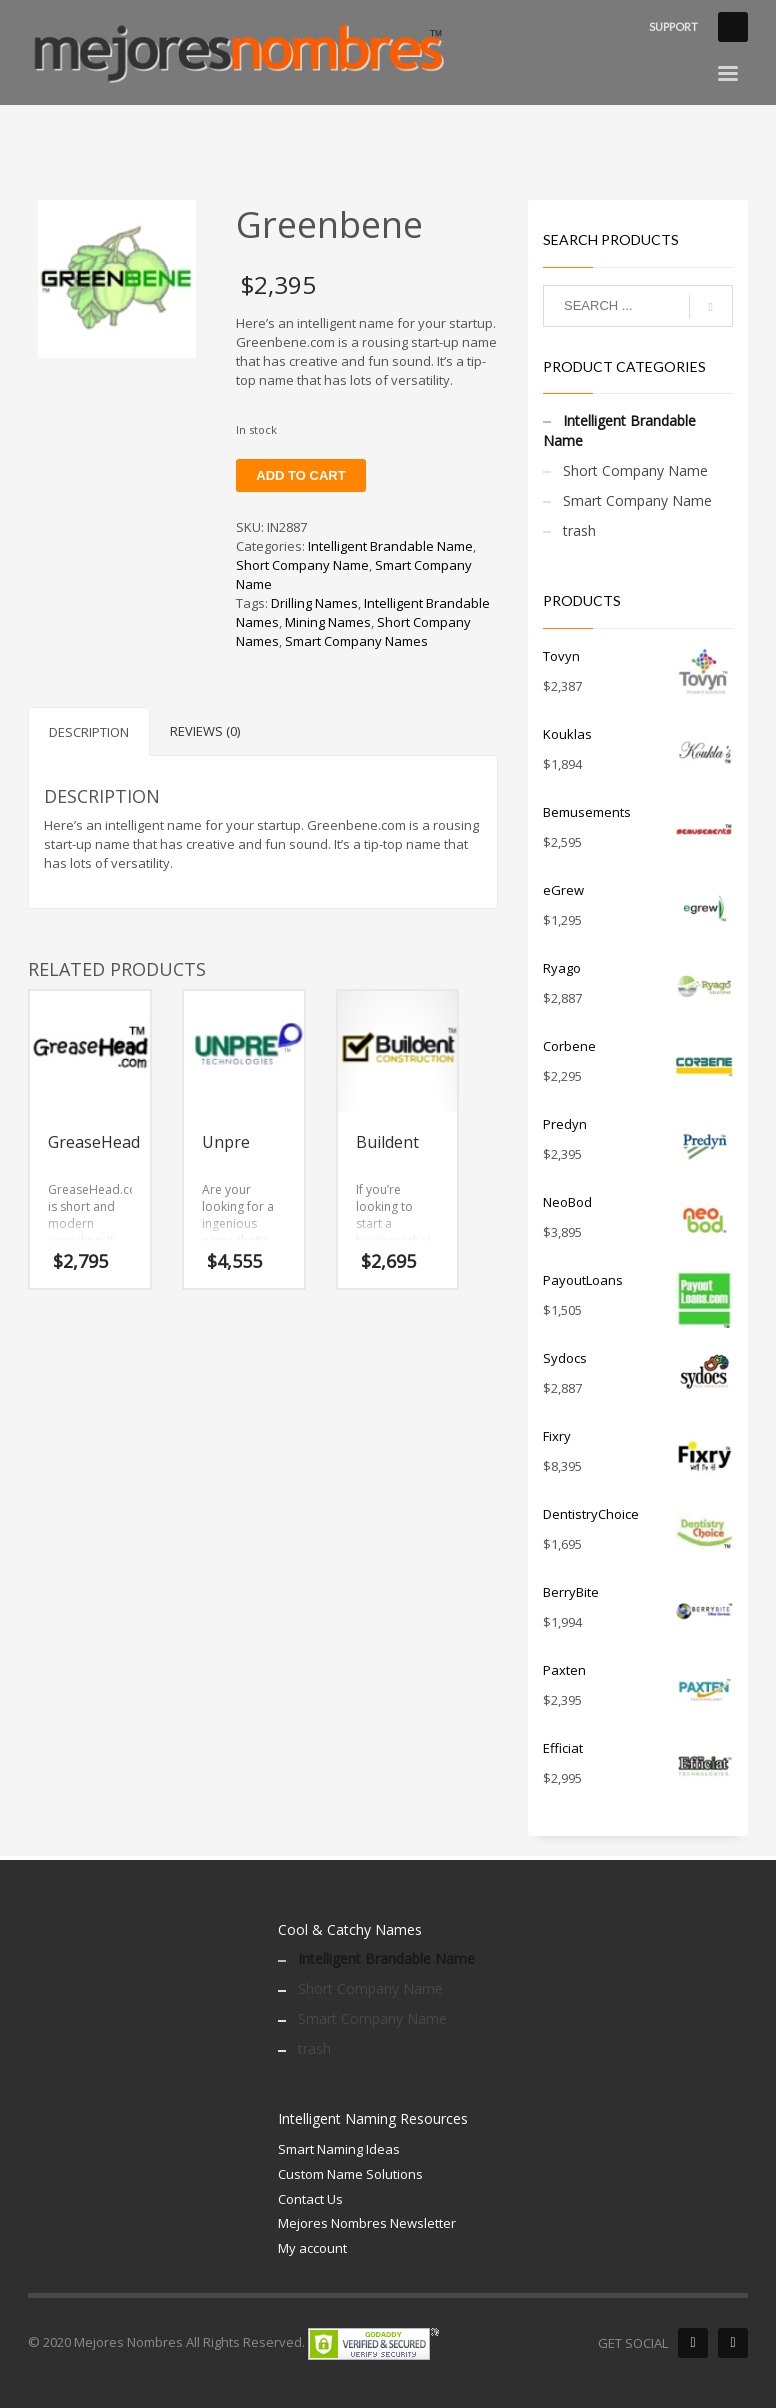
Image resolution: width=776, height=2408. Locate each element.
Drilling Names (314, 603)
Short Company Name (302, 565)
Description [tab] (89, 732)
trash (579, 530)
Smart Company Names (356, 641)
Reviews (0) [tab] (205, 731)
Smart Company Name (637, 500)
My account (312, 2248)
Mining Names (328, 622)
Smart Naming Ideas (339, 2149)
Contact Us (310, 2199)
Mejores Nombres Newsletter (367, 2223)
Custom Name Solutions (350, 2174)
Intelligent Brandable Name (390, 546)
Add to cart (300, 475)
